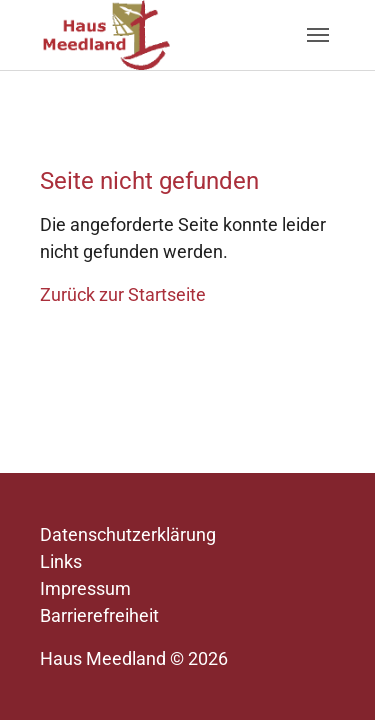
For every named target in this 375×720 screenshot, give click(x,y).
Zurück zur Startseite (123, 294)
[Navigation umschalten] (318, 35)
